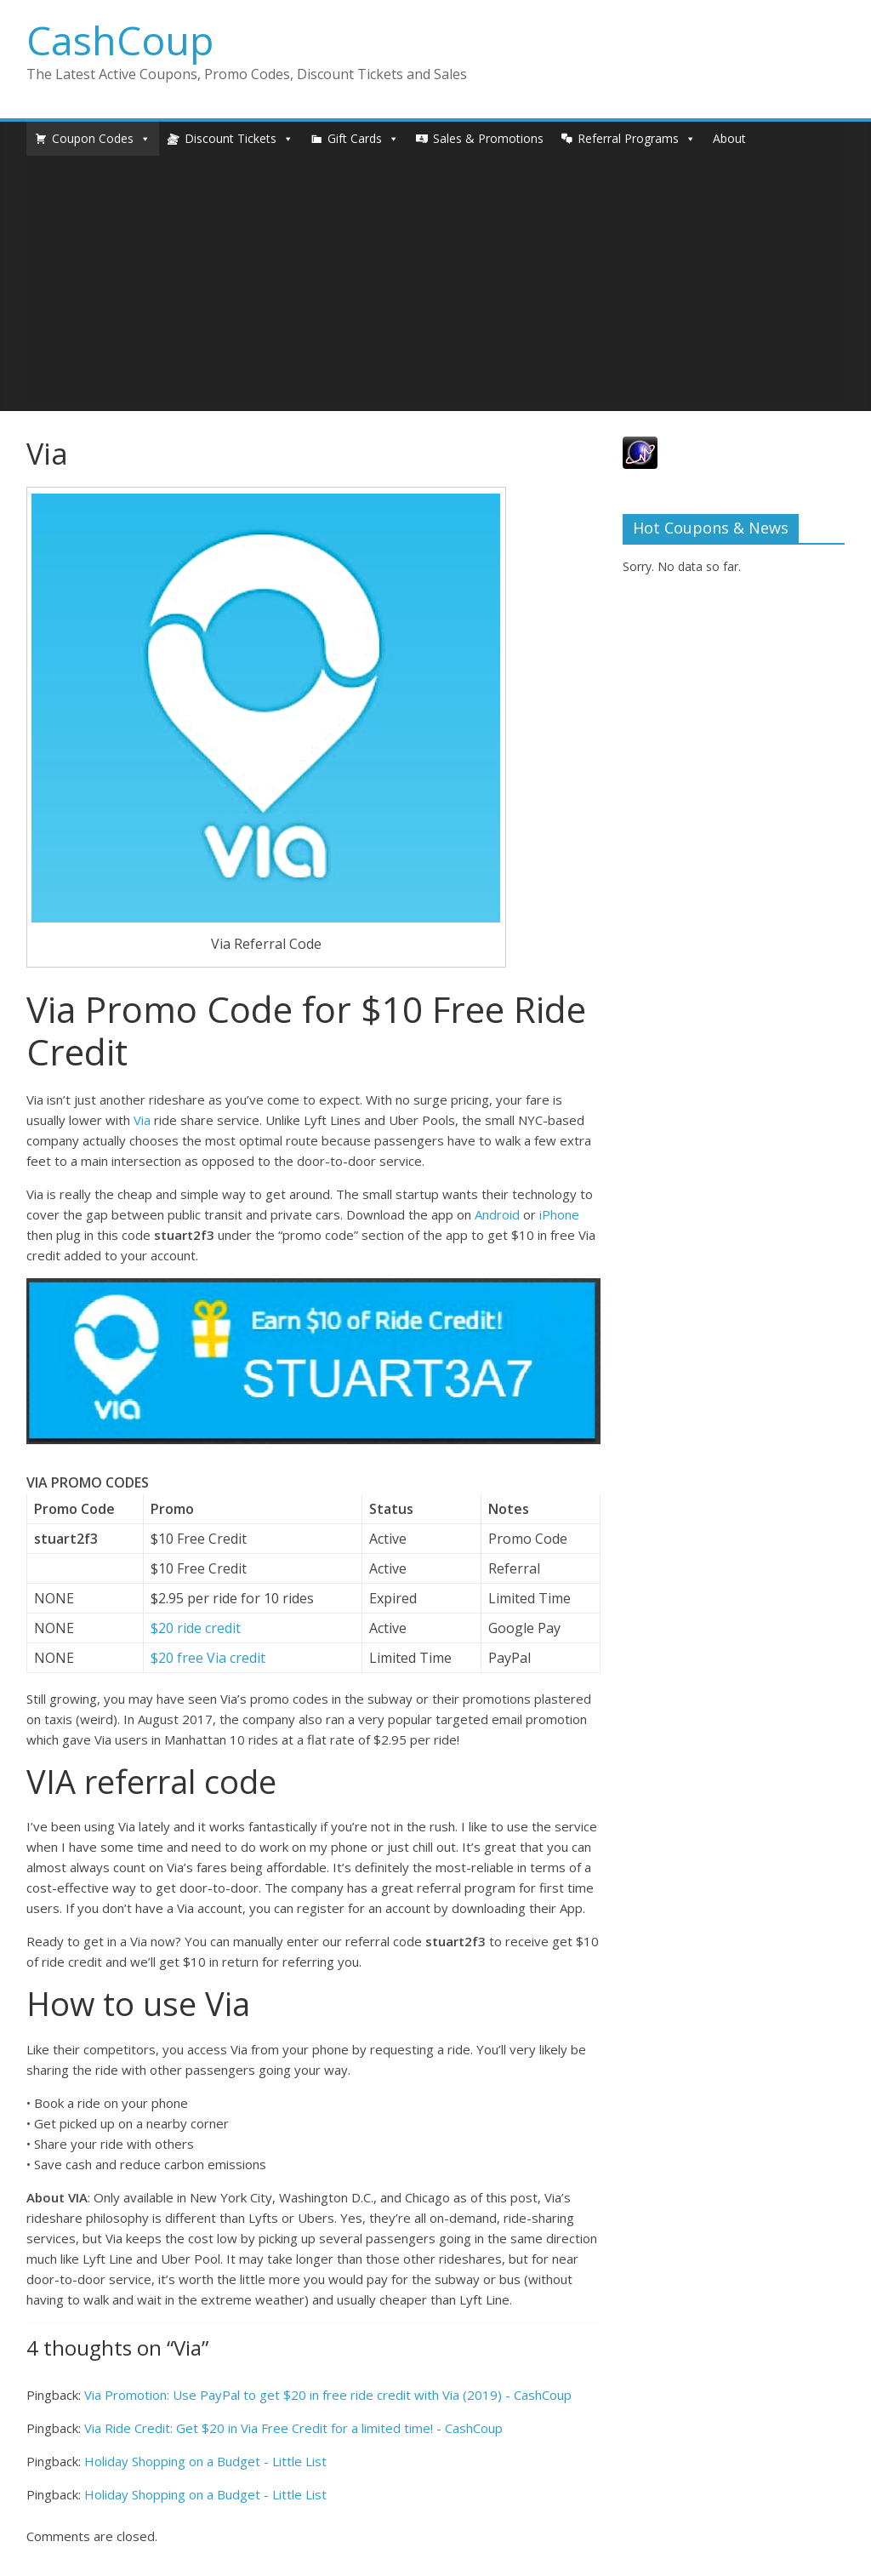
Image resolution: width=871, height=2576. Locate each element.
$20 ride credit (196, 1628)
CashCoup (119, 40)
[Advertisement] (435, 283)
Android (497, 1214)
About (729, 138)
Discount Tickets (230, 138)
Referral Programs (628, 138)
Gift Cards (354, 138)
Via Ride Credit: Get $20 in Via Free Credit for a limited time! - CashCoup (293, 2427)
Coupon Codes (93, 138)
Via (142, 1119)
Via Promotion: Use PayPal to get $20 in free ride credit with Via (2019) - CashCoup (328, 2394)
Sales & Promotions (488, 138)
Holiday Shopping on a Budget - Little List (205, 2461)
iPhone (559, 1214)
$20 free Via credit (208, 1657)
